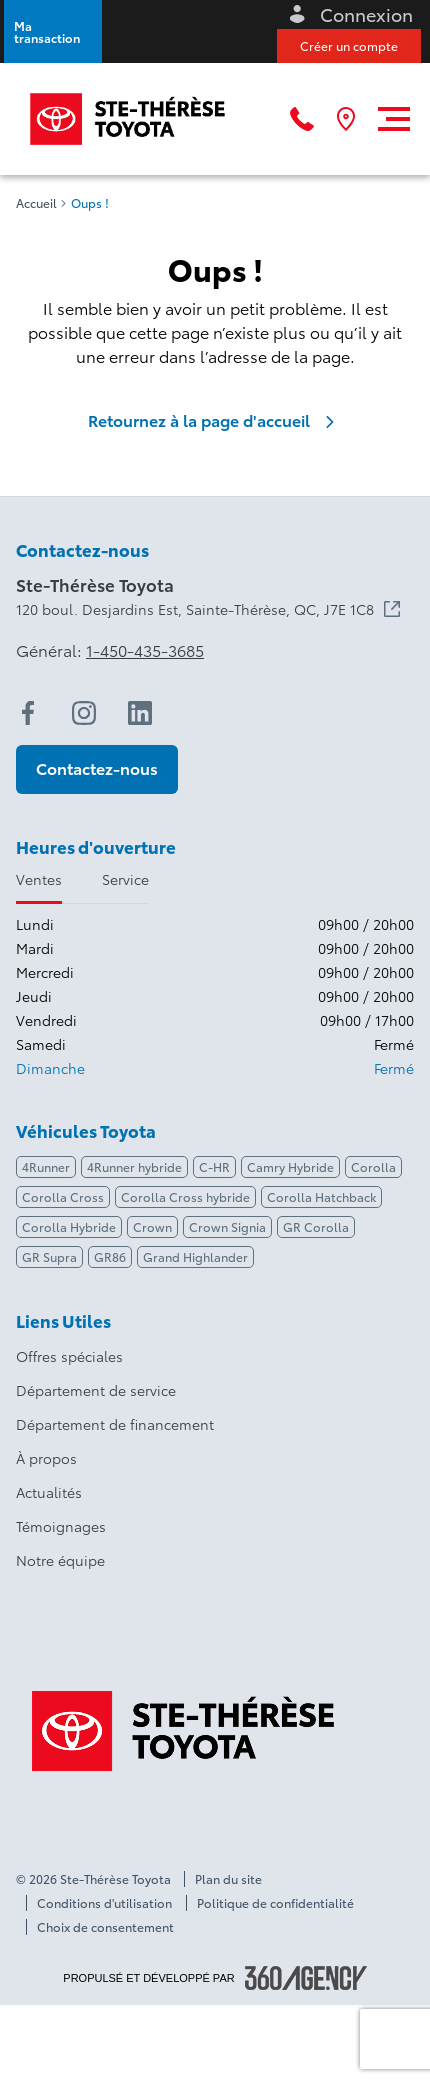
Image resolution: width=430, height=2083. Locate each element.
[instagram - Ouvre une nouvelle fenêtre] (84, 713)
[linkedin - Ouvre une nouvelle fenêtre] (140, 713)
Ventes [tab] (39, 879)
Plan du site (228, 1879)
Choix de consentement (105, 1927)
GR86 (110, 1256)
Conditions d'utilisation (104, 1903)
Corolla (373, 1166)
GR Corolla (316, 1226)
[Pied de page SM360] (306, 1978)
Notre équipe (60, 1560)
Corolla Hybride (69, 1226)
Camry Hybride (290, 1166)
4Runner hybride (134, 1166)
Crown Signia (227, 1226)
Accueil (36, 203)
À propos (46, 1458)
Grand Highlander (195, 1256)
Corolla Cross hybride (185, 1196)
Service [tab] (125, 879)
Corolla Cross (63, 1196)
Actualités (49, 1492)
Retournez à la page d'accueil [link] (215, 420)
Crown (152, 1226)
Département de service (96, 1390)
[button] (53, 31)
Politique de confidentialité (275, 1903)
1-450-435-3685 (145, 650)
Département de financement (115, 1424)
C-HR (214, 1166)
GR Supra (49, 1256)
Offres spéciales (69, 1356)
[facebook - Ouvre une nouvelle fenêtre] (28, 713)
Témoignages (61, 1526)
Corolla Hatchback (321, 1196)
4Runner (46, 1166)
